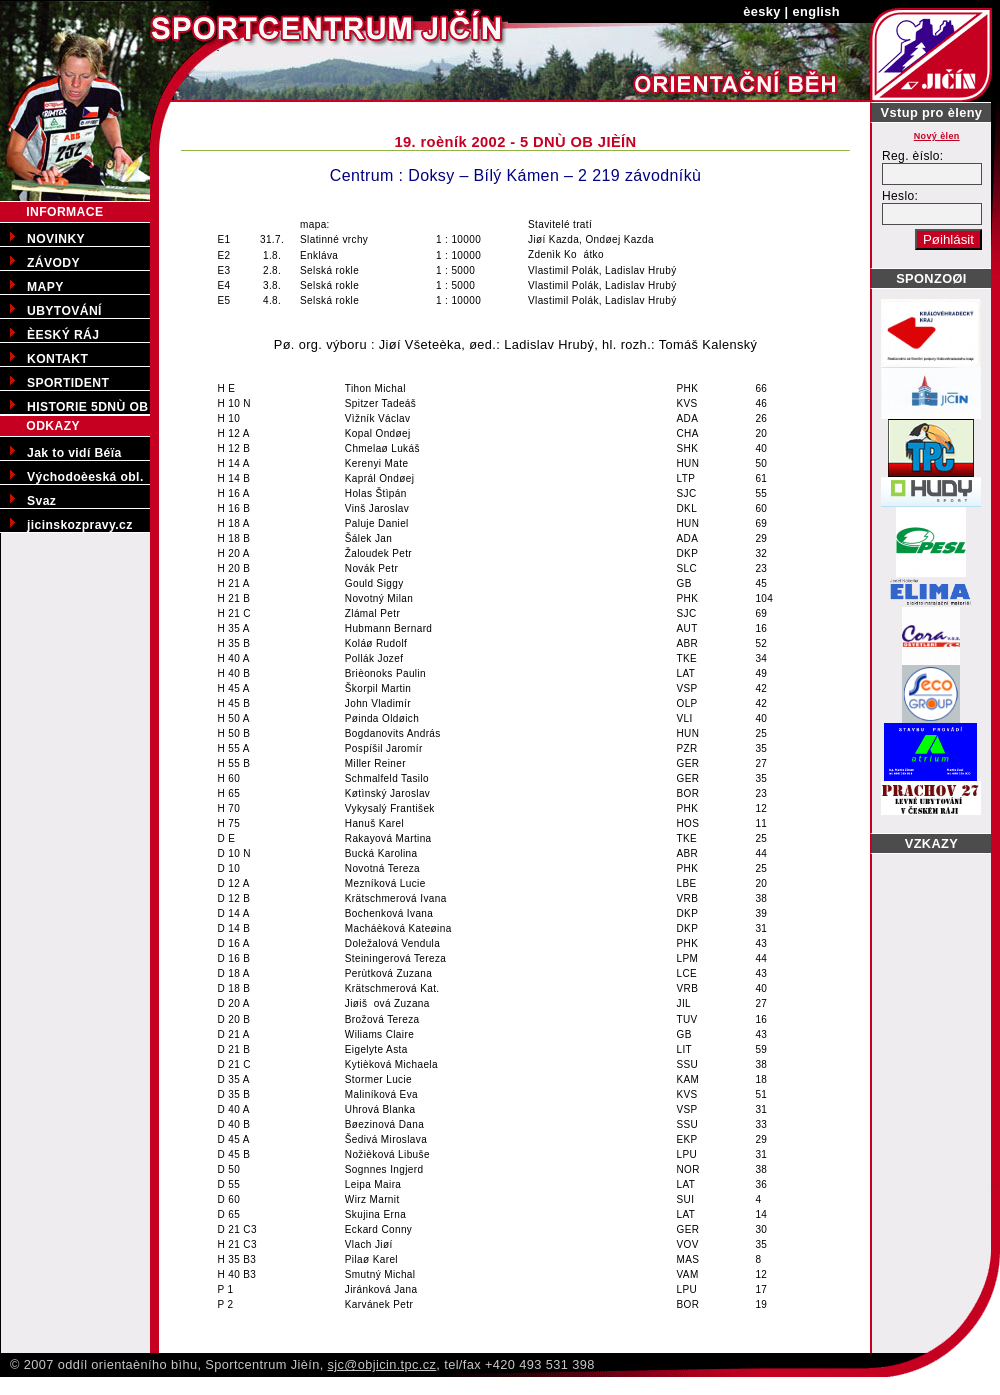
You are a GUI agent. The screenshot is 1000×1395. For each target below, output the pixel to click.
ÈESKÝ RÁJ (63, 335)
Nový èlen (937, 136)
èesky (762, 11)
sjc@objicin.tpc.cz (382, 1364)
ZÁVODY (53, 263)
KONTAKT (57, 359)
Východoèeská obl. (85, 477)
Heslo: (900, 196)
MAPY (45, 287)
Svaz (41, 501)
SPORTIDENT (68, 383)
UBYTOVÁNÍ (64, 311)
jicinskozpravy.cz (80, 525)
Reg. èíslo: (913, 156)
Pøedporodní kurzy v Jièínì (81, 1384)
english (816, 11)
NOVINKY (56, 239)
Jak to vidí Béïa (74, 453)
